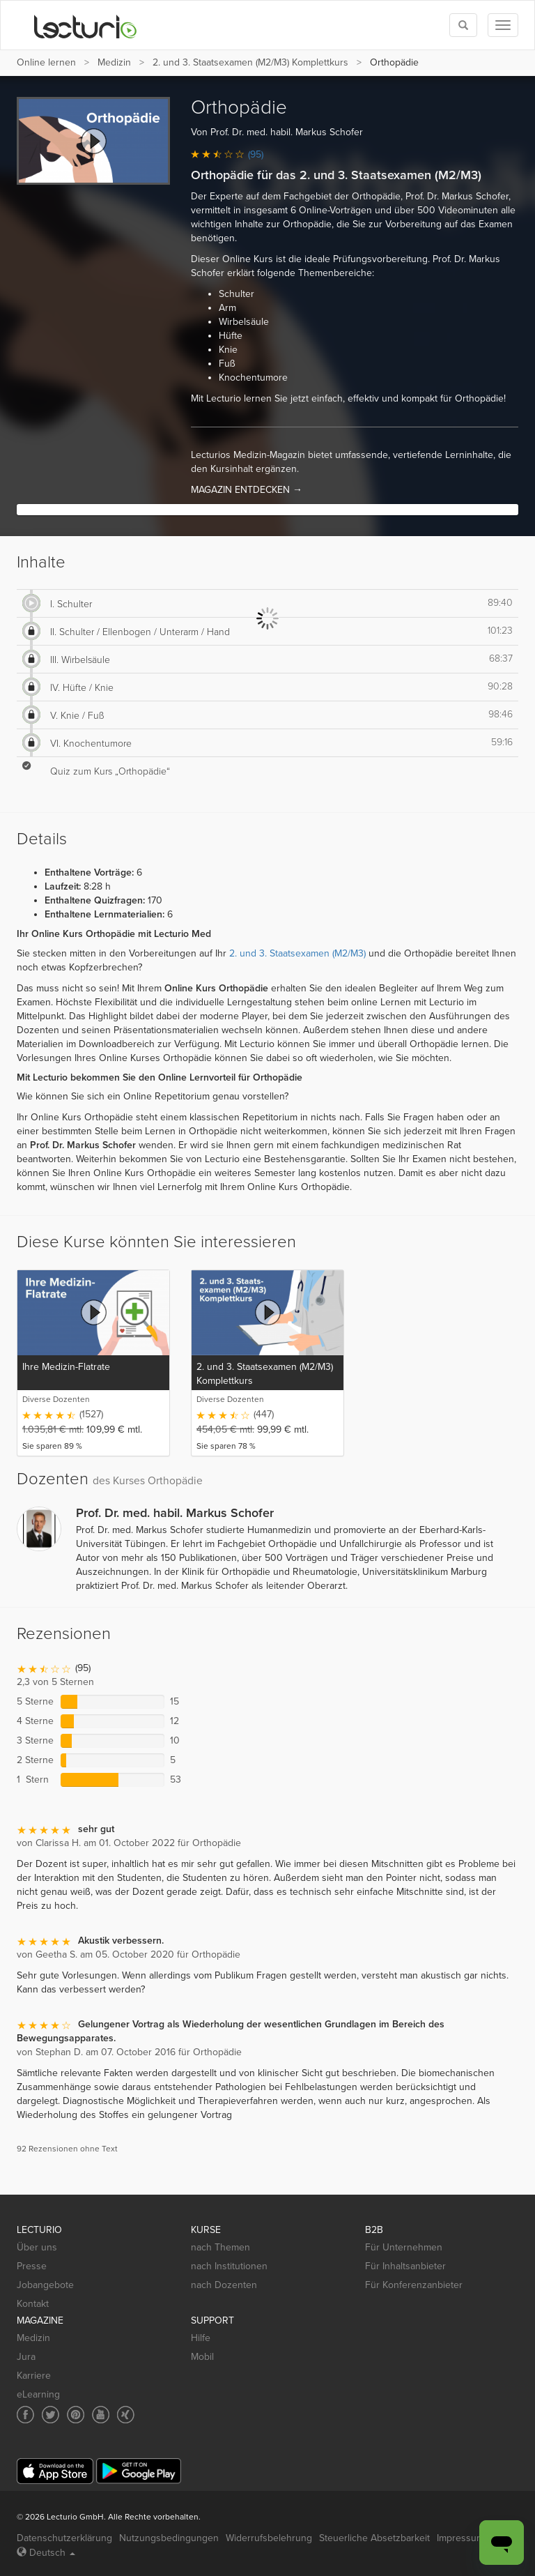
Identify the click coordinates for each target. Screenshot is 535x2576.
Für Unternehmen (403, 2247)
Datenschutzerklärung (64, 2538)
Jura (26, 2357)
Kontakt (33, 2304)
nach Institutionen (229, 2266)
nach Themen (220, 2247)
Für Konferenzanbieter (414, 2285)
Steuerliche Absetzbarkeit (374, 2538)
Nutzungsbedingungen (169, 2538)
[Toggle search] (463, 25)
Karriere (34, 2375)
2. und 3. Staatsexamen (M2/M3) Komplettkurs (250, 62)
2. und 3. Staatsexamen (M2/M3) (297, 953)
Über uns (37, 2247)
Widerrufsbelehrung (269, 2538)
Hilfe (200, 2338)
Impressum (460, 2538)
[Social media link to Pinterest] (75, 2414)
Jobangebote (45, 2285)
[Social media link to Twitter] (50, 2414)
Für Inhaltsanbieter (405, 2266)
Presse (32, 2266)
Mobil (202, 2357)
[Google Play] (138, 2471)
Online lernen (46, 62)
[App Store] (55, 2471)
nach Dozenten (224, 2285)
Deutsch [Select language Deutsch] (46, 2553)
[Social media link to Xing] (125, 2414)
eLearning (38, 2394)
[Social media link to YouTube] (100, 2414)
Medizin (114, 62)
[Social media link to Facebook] (25, 2414)
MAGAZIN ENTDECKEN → (246, 490)
